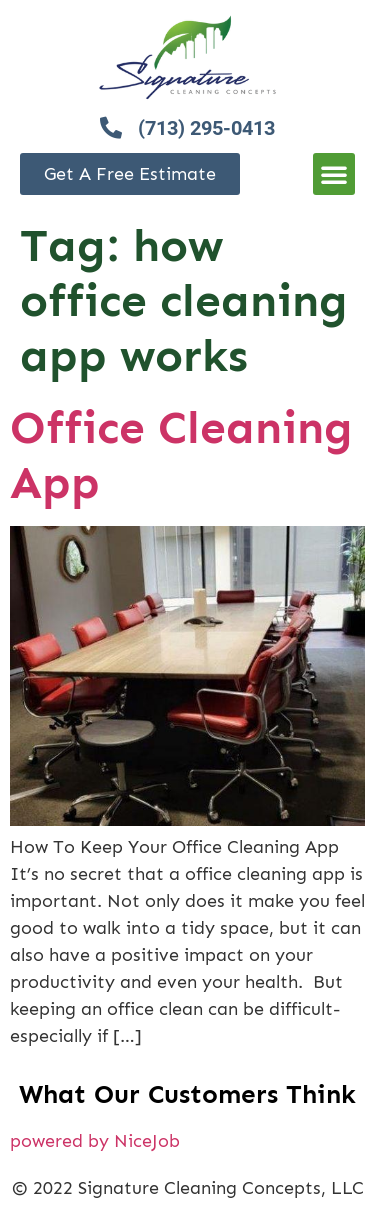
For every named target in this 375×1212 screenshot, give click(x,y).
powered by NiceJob (95, 1141)
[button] (334, 174)
